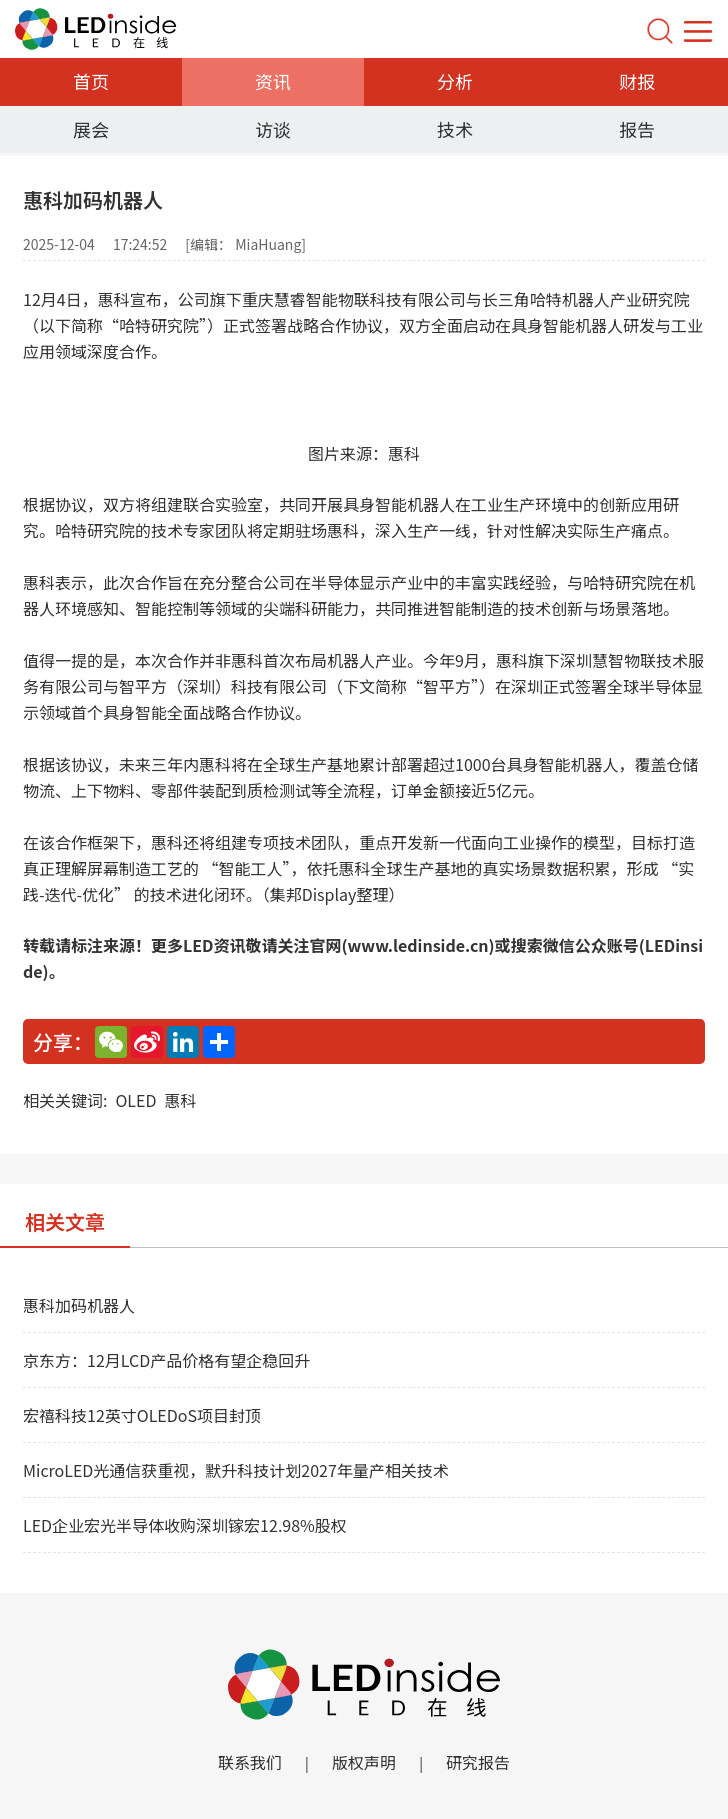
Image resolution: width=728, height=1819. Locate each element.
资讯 (273, 81)
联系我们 (250, 1762)
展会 (91, 129)
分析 (455, 81)
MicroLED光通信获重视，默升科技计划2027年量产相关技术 (236, 1470)
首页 (91, 81)
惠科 (180, 1100)
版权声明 (364, 1762)
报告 (637, 129)
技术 (455, 129)
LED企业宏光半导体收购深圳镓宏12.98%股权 (185, 1525)
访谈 (273, 129)
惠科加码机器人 (79, 1305)
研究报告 (478, 1762)
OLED (135, 1100)
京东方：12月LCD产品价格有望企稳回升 (166, 1360)
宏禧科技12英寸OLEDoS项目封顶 (142, 1415)
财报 (637, 81)
